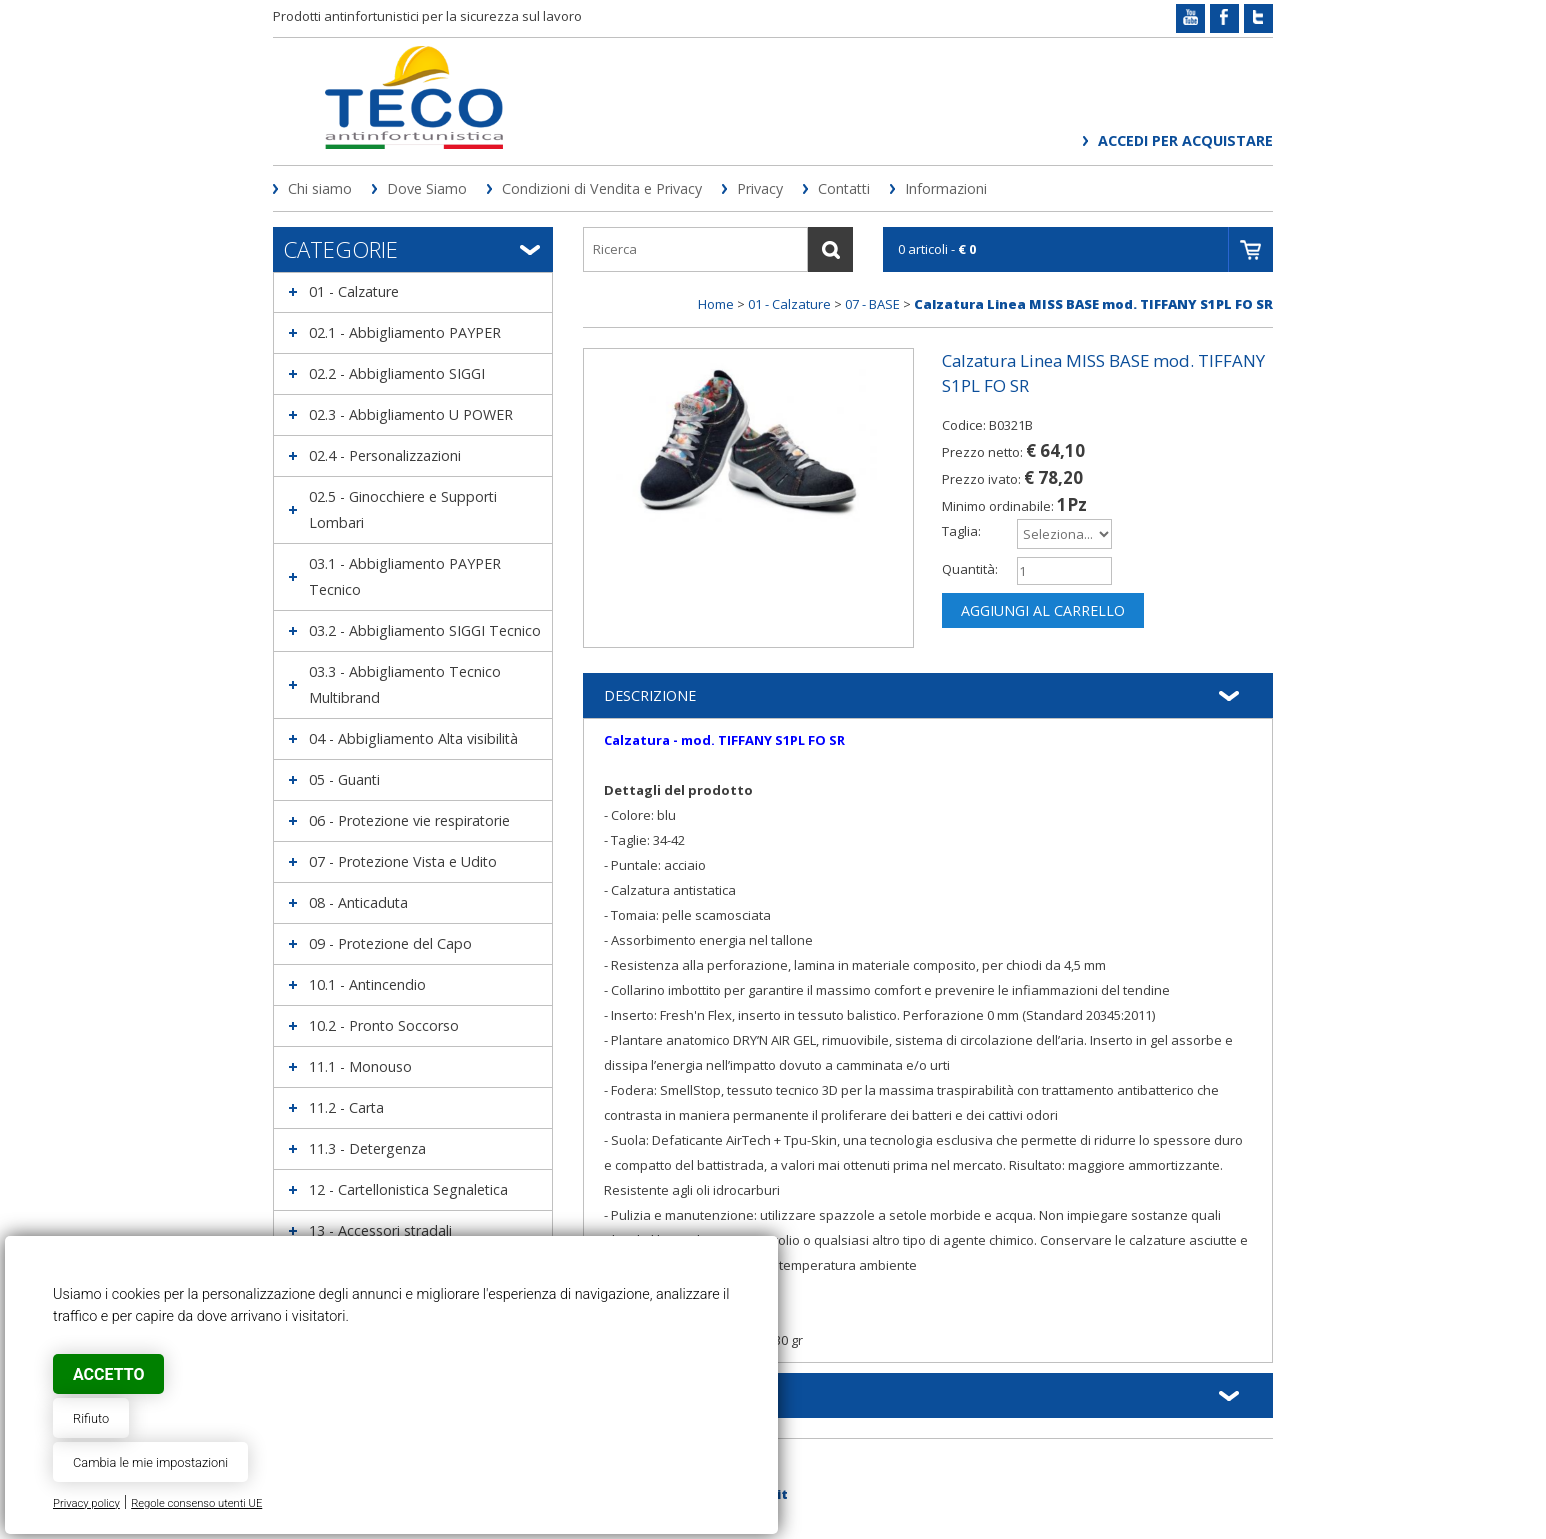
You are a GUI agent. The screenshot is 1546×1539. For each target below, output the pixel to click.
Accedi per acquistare (1185, 140)
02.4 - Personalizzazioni (385, 455)
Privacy (760, 188)
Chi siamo (320, 188)
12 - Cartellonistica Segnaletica (408, 1189)
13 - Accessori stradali (380, 1230)
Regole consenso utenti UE (196, 1503)
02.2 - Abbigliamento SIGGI (397, 373)
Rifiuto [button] (91, 1418)
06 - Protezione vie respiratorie (409, 820)
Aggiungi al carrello (1043, 610)
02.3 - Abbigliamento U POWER (411, 414)
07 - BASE (872, 304)
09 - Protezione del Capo (390, 943)
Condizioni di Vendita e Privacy (602, 188)
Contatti (844, 188)
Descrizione (650, 695)
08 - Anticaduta (358, 902)
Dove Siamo (427, 188)
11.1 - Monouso (360, 1066)
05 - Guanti (344, 779)
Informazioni (946, 188)
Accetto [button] (108, 1374)
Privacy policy (86, 1503)
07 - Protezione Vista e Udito (403, 861)
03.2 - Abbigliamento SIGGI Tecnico (425, 630)
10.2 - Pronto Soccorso (384, 1025)
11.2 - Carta (346, 1107)
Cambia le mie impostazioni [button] (150, 1462)
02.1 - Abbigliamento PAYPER (405, 332)
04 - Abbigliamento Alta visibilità (413, 738)
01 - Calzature (354, 291)
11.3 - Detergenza (367, 1148)
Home (716, 304)
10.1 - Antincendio (367, 984)
